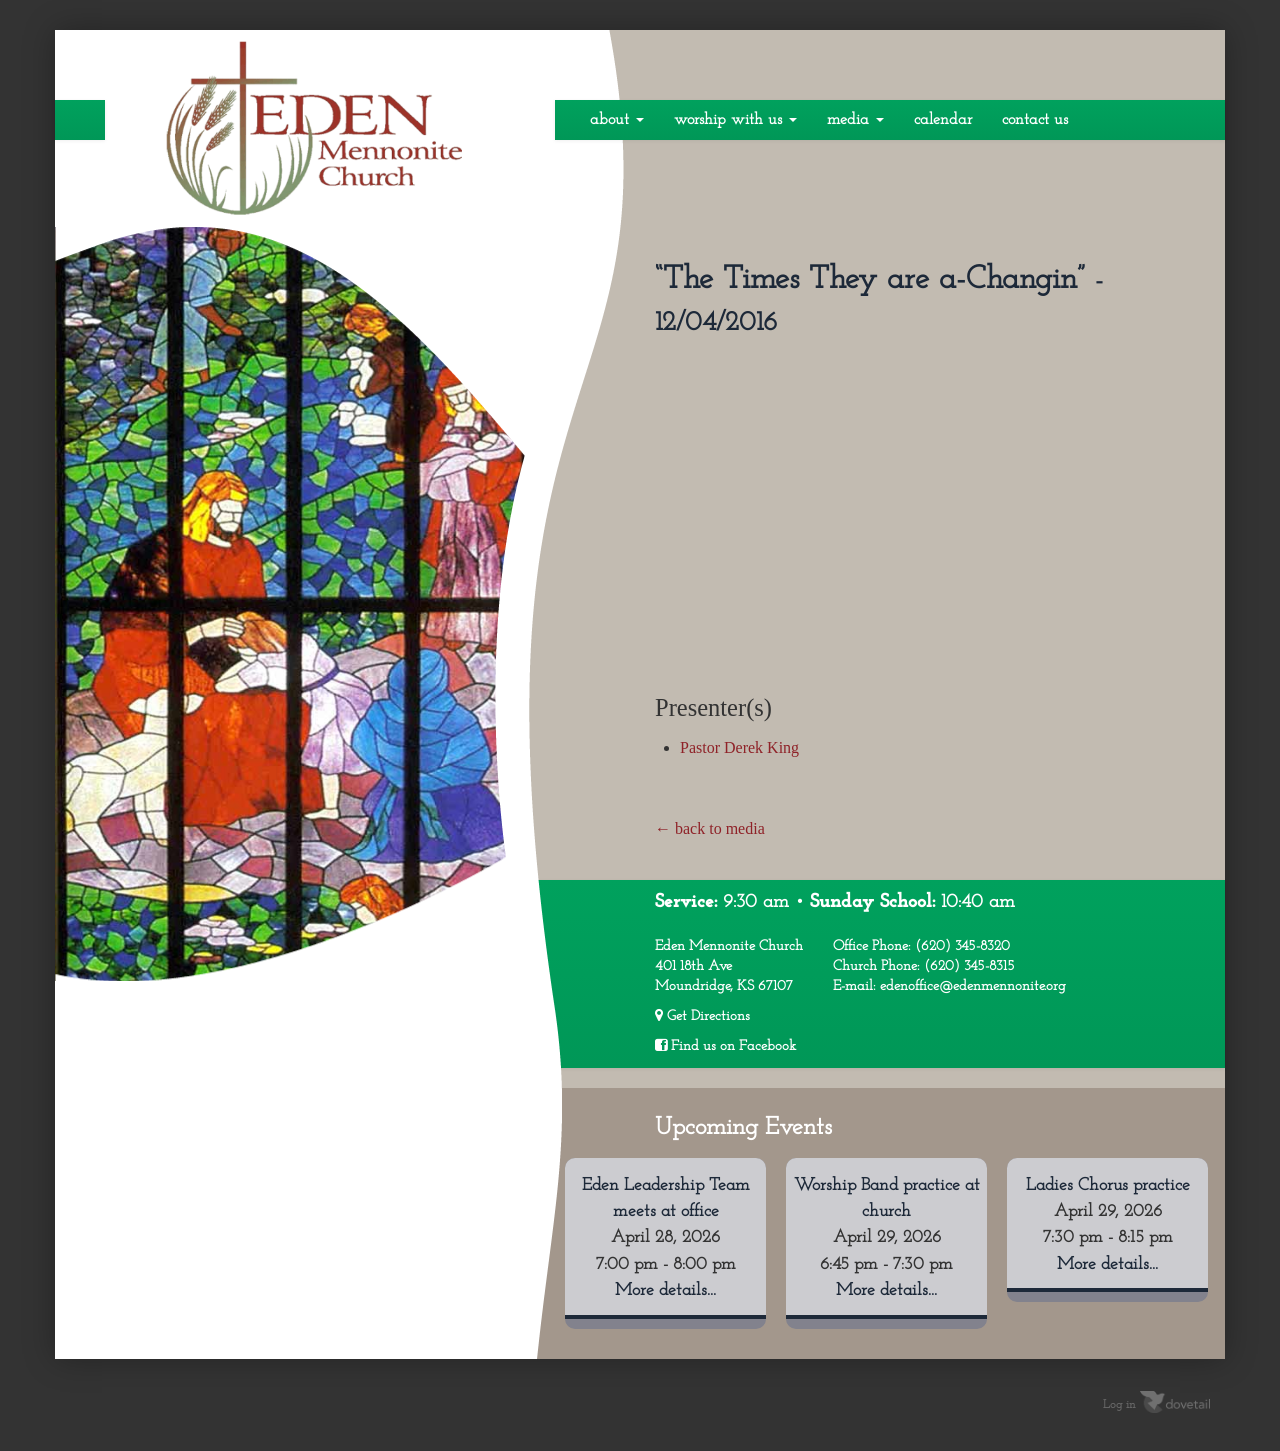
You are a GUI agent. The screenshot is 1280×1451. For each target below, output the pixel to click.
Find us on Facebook (725, 1046)
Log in (1119, 1404)
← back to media (710, 828)
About (617, 120)
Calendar (943, 120)
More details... (665, 1290)
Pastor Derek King (739, 747)
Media (855, 120)
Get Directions (702, 1016)
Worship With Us (735, 120)
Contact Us (1035, 120)
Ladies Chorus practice (1108, 1185)
